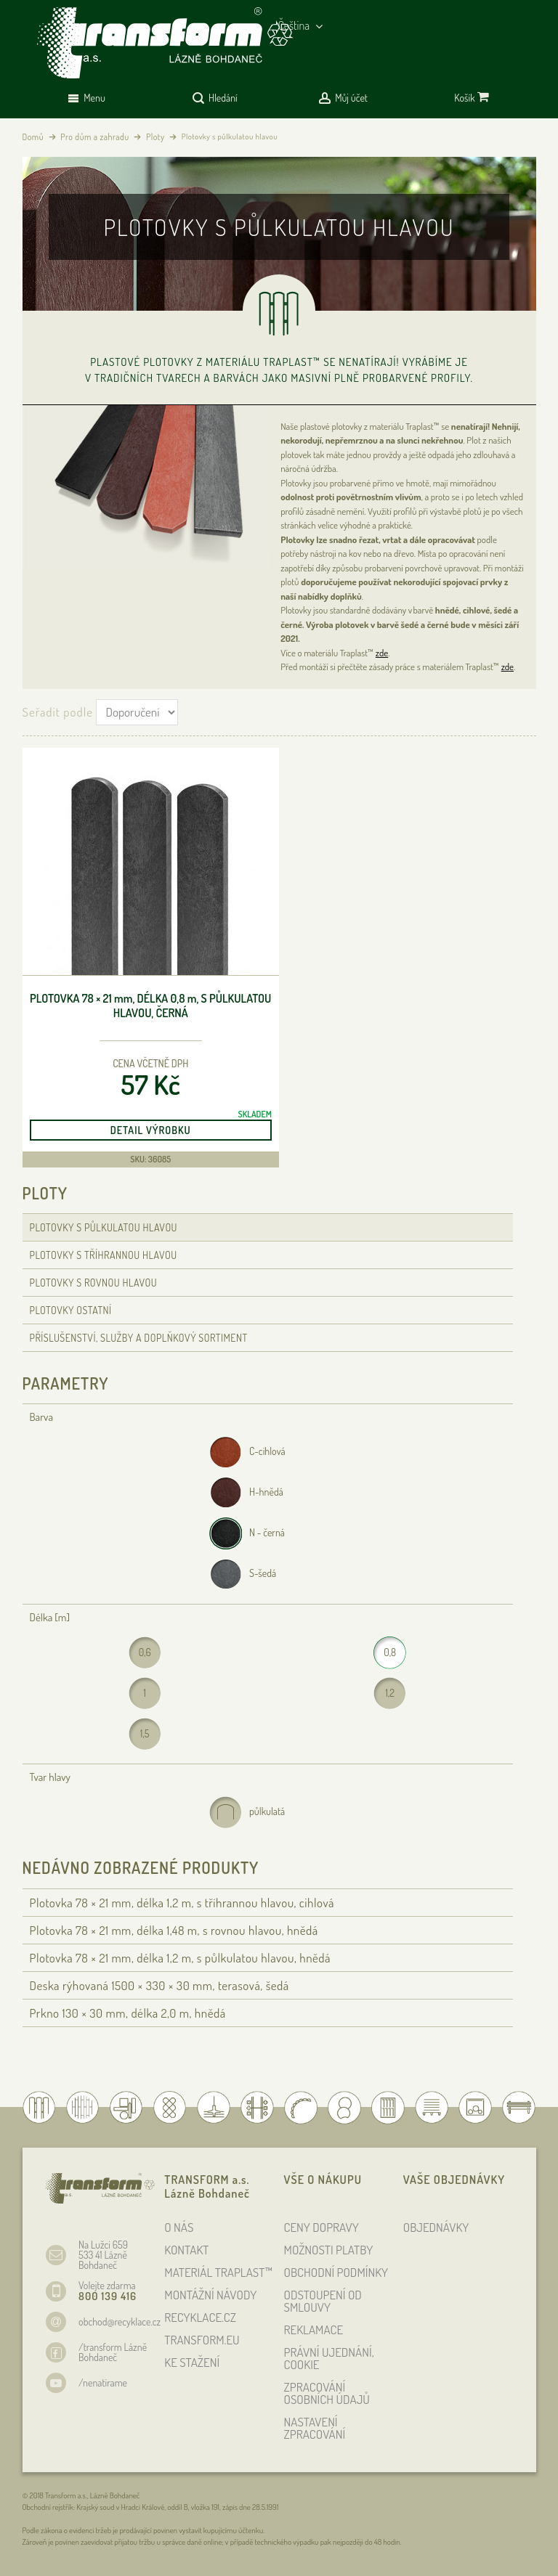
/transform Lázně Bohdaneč (112, 2352)
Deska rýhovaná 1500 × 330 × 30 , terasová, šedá (159, 1985)
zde (382, 653)
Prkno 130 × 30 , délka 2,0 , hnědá (128, 2013)
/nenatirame (102, 2382)
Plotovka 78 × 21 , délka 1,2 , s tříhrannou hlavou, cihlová (182, 1902)
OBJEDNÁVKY (436, 2227)
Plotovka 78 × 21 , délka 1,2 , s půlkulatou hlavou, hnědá (180, 1957)
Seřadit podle (58, 712)
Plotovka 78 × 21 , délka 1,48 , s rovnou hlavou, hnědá (174, 1930)
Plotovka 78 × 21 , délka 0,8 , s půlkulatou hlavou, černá (150, 1006)
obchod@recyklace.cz (119, 2321)
